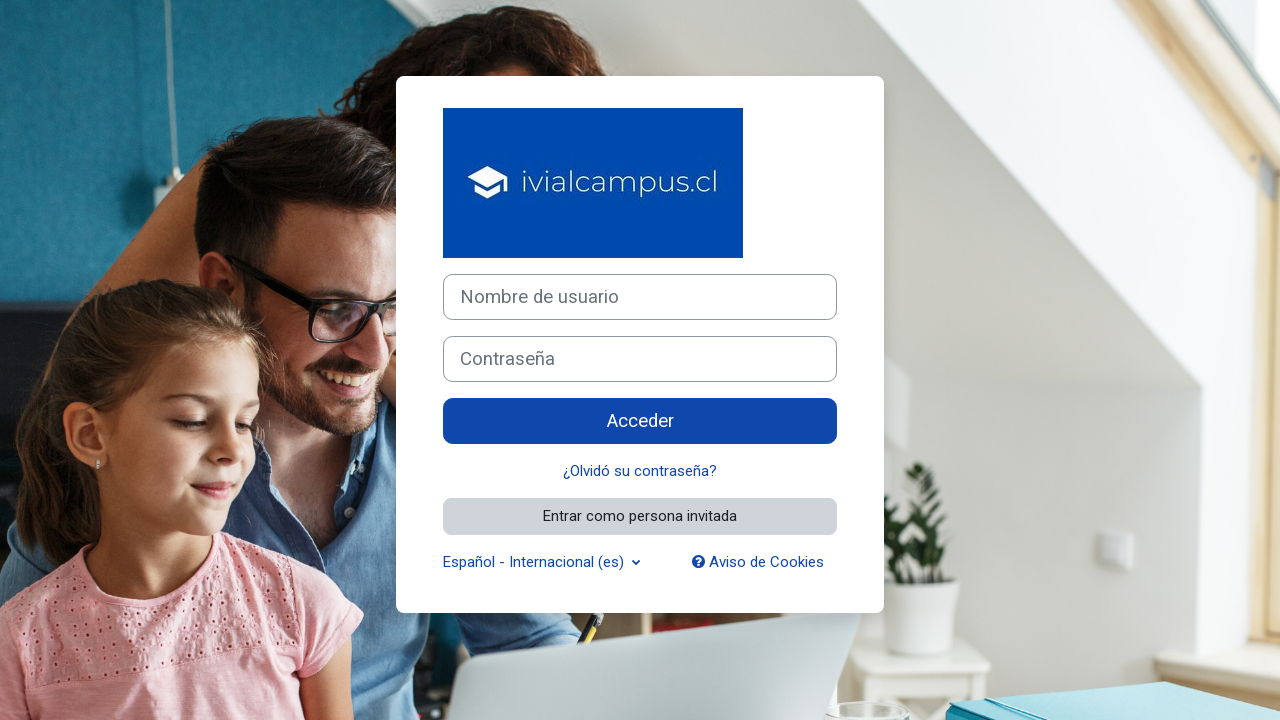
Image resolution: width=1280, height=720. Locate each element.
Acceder (640, 421)
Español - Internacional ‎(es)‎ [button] (535, 562)
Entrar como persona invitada (640, 516)
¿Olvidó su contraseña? (640, 471)
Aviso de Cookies (758, 562)
